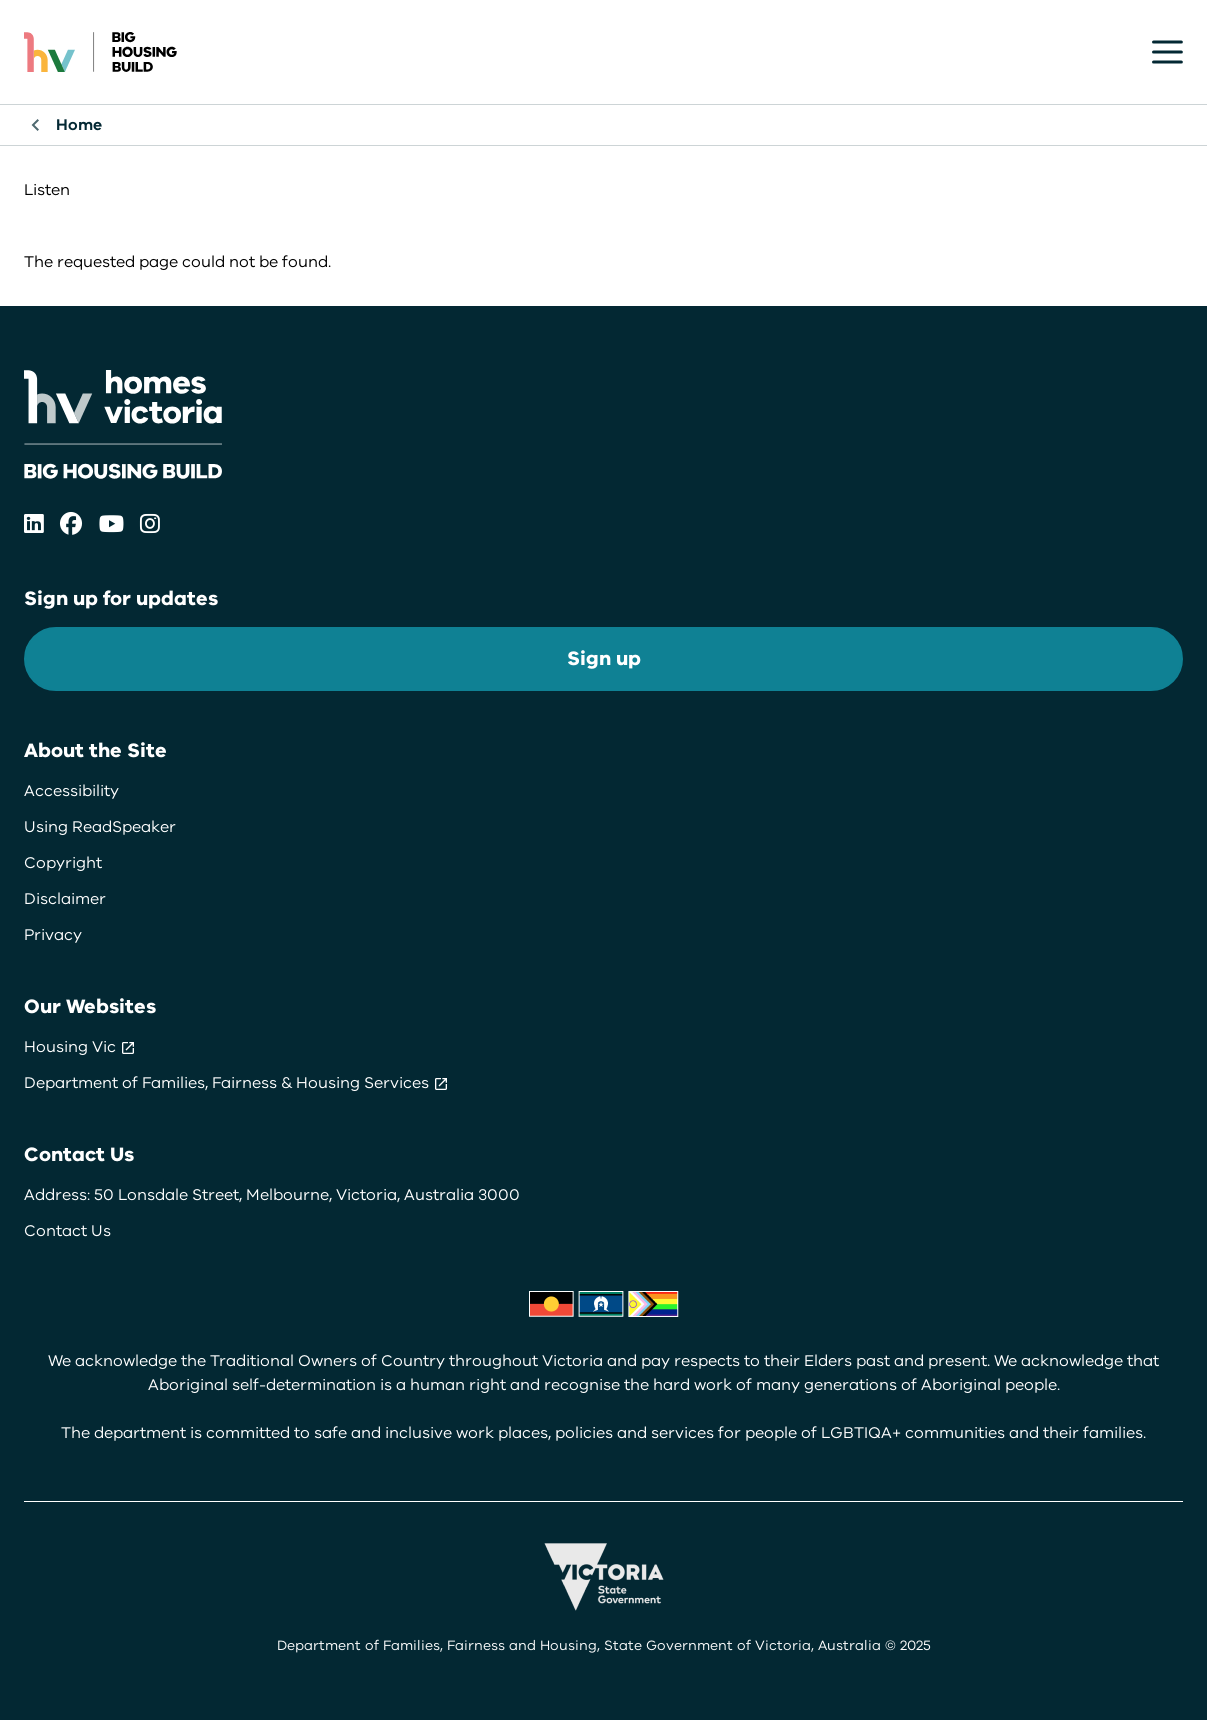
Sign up (604, 658)
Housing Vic (80, 1047)
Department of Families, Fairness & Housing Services (236, 1083)
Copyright (63, 863)
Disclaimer (65, 899)
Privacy (53, 935)
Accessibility (71, 791)
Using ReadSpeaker (100, 827)
